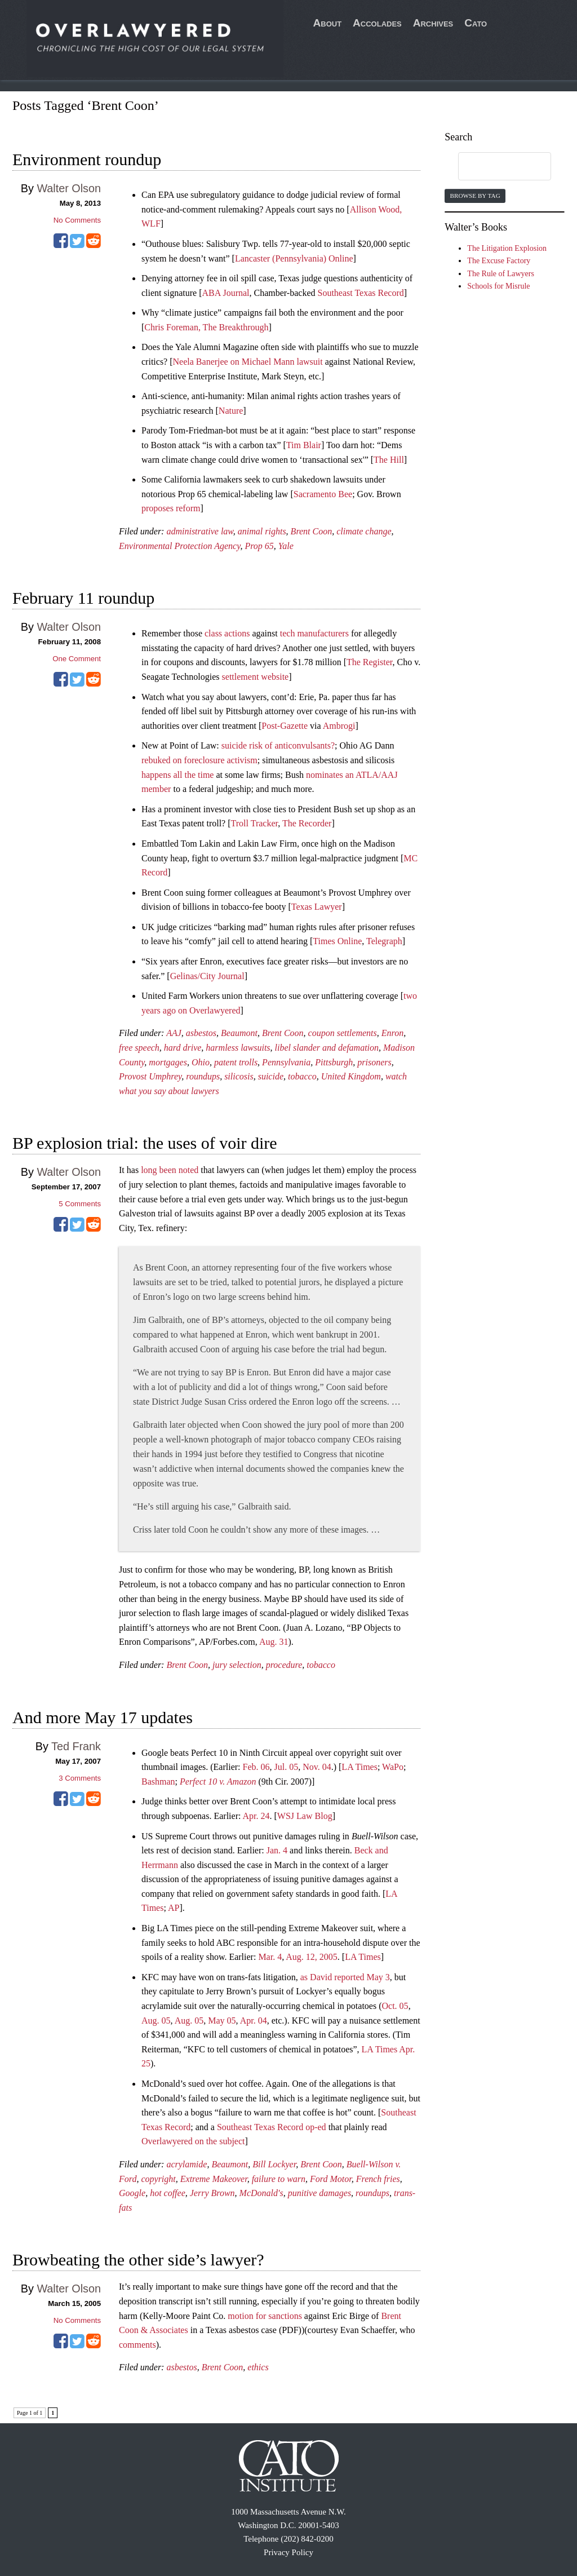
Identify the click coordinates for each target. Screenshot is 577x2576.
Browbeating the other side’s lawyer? (138, 2259)
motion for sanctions (265, 2316)
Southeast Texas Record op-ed (271, 2127)
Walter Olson (69, 188)
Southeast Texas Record (361, 293)
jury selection (236, 1665)
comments (137, 2344)
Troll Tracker (254, 823)
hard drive (183, 1047)
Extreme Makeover (213, 2179)
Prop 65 (259, 546)
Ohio (201, 1062)
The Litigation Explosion (507, 248)
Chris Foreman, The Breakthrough (206, 327)
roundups (203, 1076)
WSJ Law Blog (304, 1816)
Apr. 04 (253, 2020)
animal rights (262, 531)
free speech (139, 1047)
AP (173, 1908)
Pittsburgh (334, 1062)
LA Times (359, 1767)
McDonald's (261, 2193)
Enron (392, 1033)
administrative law (199, 531)
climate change (363, 531)
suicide (270, 1076)
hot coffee (167, 2193)
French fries (378, 2179)
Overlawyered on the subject (193, 2141)
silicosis (239, 1076)
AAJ (173, 1033)
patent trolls (236, 1062)
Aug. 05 (156, 2020)
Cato (475, 23)
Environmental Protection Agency (179, 546)
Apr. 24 (256, 1816)
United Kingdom (351, 1076)
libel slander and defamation (327, 1047)
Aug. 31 (273, 1641)
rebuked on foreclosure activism (199, 760)
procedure (284, 1665)
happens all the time (177, 775)
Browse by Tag (475, 195)
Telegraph (384, 941)
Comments (80, 1204)
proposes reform (170, 508)
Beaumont (239, 1033)
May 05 (222, 2020)
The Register (370, 662)
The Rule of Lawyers (500, 273)
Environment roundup (86, 159)
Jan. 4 (277, 1850)
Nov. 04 (317, 1767)
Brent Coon (311, 531)
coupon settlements (342, 1033)
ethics (257, 2367)
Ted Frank (76, 1746)
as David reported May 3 (345, 1977)
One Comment (76, 658)
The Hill (389, 459)
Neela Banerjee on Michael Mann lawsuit (248, 361)
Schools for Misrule (498, 286)
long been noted (169, 1170)
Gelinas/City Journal (207, 976)
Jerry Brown (212, 2193)
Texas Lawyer (316, 906)
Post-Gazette (284, 726)
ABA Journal (226, 293)
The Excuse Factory (498, 260)
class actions (227, 633)
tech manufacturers (314, 633)
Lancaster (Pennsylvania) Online (294, 258)
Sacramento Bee (323, 494)
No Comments (77, 220)
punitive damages (319, 2193)
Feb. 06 (256, 1767)
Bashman (158, 1781)
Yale (286, 546)
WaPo (392, 1767)
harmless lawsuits (238, 1047)
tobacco (302, 1076)
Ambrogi (339, 726)
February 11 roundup (83, 597)
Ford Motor (331, 2179)
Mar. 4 (270, 1957)
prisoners (374, 1062)
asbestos (201, 1033)
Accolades (377, 23)
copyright (158, 2179)
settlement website (255, 676)
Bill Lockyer (274, 2164)
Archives (433, 23)
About (327, 23)
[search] (493, 167)
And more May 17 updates (102, 1717)
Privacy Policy (288, 2552)
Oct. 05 (395, 2006)
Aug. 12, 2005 (312, 1957)
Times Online (337, 941)
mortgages (168, 1062)
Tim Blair (303, 445)
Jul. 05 (286, 1767)
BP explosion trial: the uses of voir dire (144, 1143)
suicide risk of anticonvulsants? (278, 745)
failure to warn (278, 2179)
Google (132, 2193)
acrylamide (186, 2164)
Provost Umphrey (150, 1076)
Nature (231, 410)
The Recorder (307, 823)
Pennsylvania (286, 1062)
